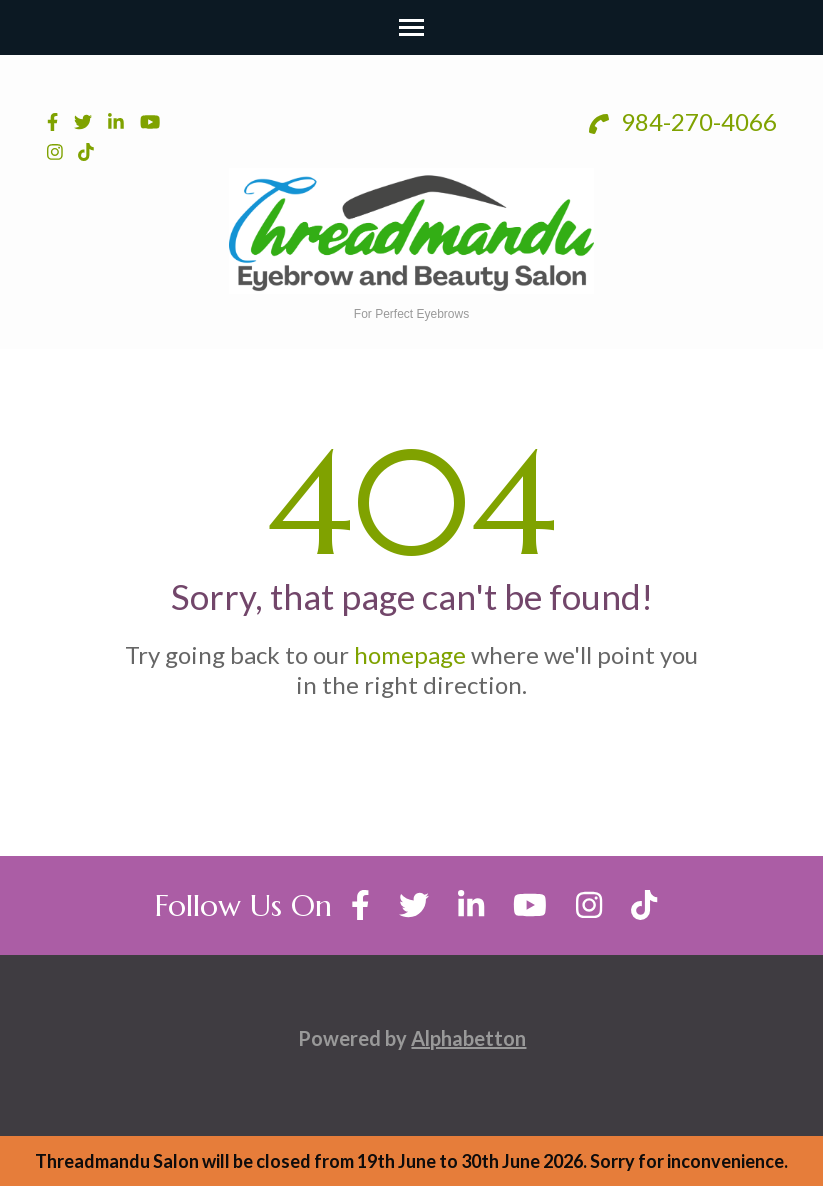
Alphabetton (468, 1038)
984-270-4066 (683, 121)
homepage (410, 654)
